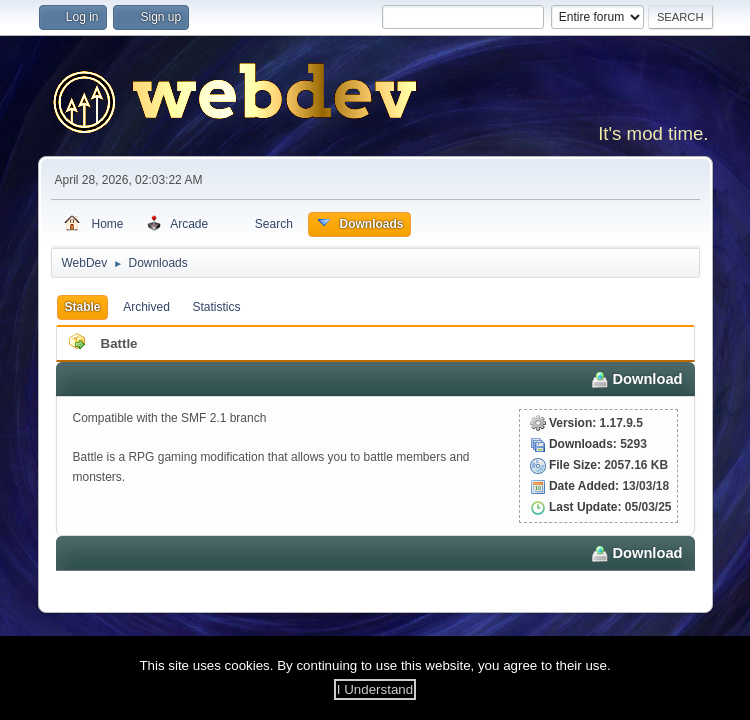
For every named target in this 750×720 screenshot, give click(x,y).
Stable (83, 307)
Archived (146, 307)
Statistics (217, 307)
